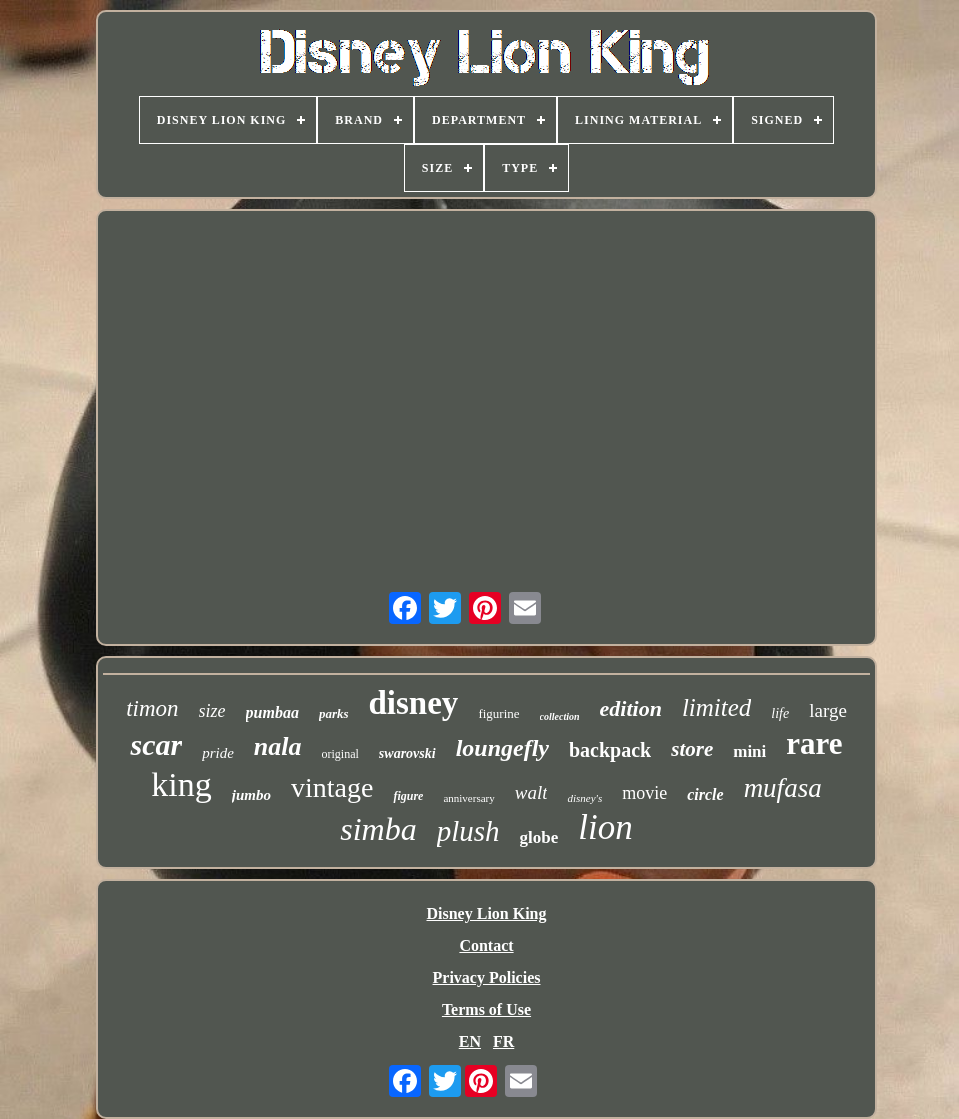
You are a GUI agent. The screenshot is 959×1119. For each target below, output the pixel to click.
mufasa (783, 788)
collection (560, 716)
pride (218, 753)
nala (278, 746)
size (212, 711)
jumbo (251, 795)
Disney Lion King (486, 913)
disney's (584, 798)
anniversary (468, 798)
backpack (610, 750)
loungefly (502, 748)
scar (156, 744)
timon (152, 708)
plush (468, 831)
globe (539, 837)
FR (503, 1041)
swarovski (407, 753)
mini (749, 751)
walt (531, 792)
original (340, 754)
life (780, 713)
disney (414, 703)
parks (334, 713)
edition (631, 708)
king (181, 784)
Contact (486, 945)
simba (378, 829)
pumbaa (272, 712)
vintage (332, 787)
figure (408, 796)
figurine (498, 713)
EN (470, 1041)
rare (814, 743)
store (692, 749)
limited (716, 707)
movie (644, 793)
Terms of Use (486, 1009)
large (828, 710)
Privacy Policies (487, 977)
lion (605, 827)
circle (705, 794)
